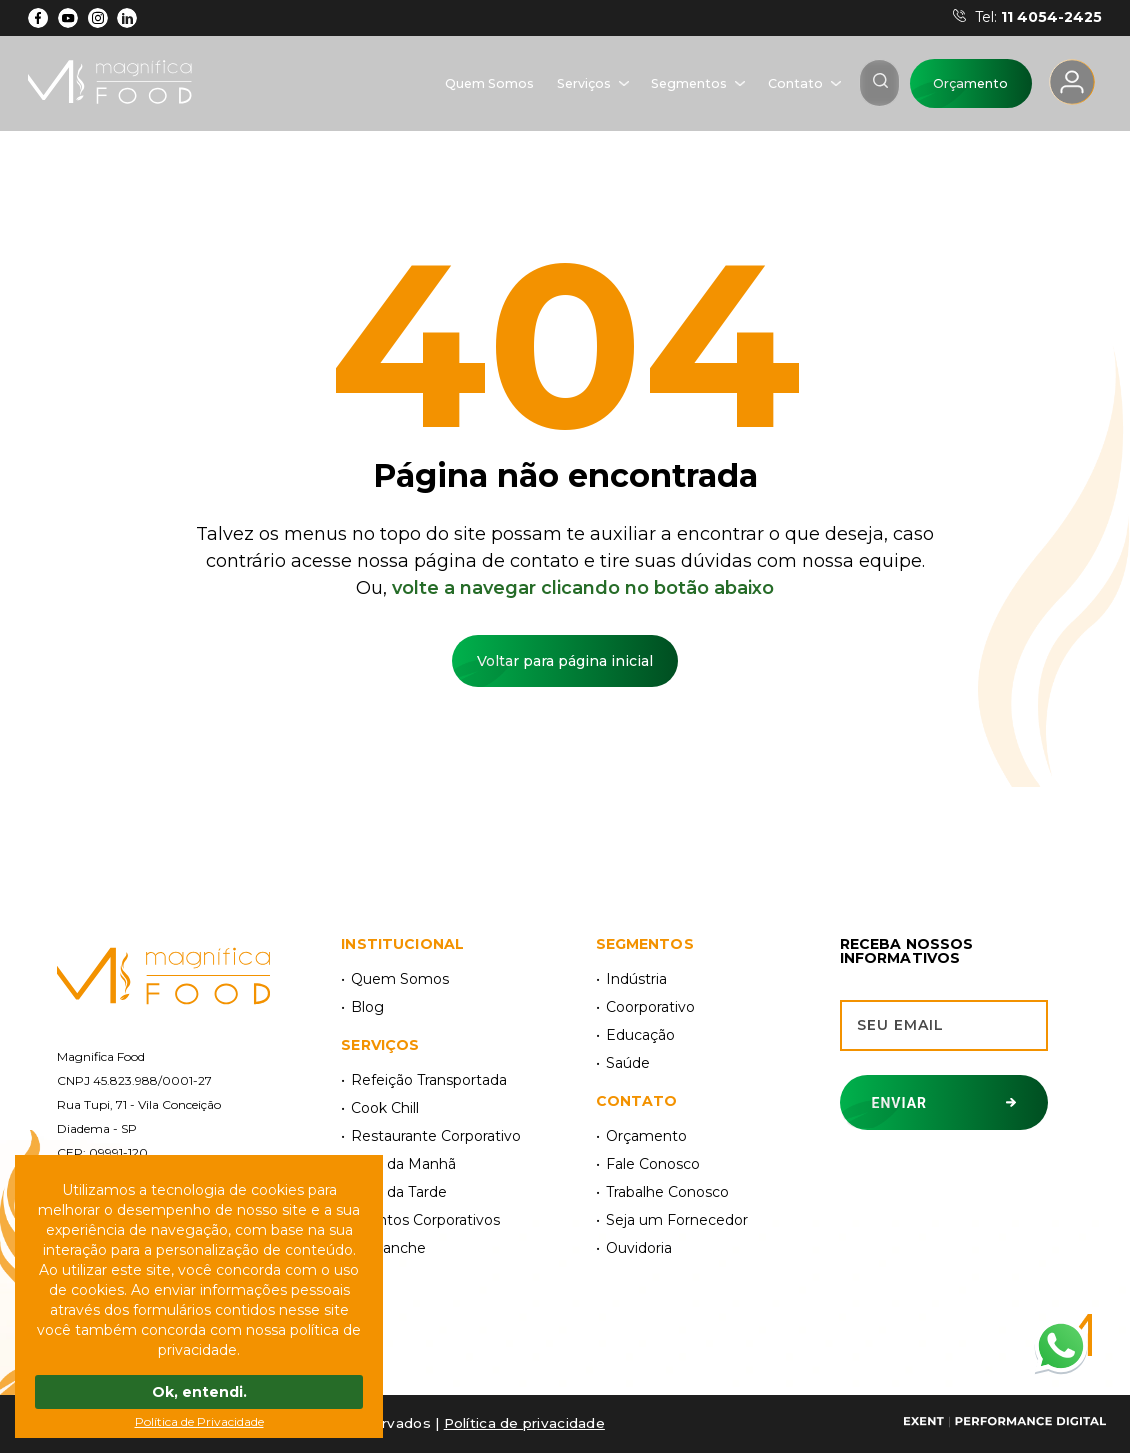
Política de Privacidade (199, 1421)
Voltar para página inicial (565, 661)
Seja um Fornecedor (677, 1220)
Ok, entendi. (199, 1392)
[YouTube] (68, 18)
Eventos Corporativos (425, 1220)
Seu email (900, 1025)
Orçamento (970, 83)
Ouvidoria (639, 1248)
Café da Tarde (399, 1192)
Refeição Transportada (429, 1080)
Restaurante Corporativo (436, 1136)
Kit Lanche (388, 1248)
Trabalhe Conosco (667, 1192)
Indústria (636, 979)
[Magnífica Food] (164, 977)
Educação (640, 1035)
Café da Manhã (403, 1164)
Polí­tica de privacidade (524, 1423)
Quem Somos (489, 83)
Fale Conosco (653, 1164)
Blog (367, 1007)
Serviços (584, 83)
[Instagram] (97, 18)
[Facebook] (38, 18)
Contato (795, 83)
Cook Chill (385, 1108)
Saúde (628, 1063)
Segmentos (689, 83)
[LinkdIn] (127, 18)
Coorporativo (650, 1007)
